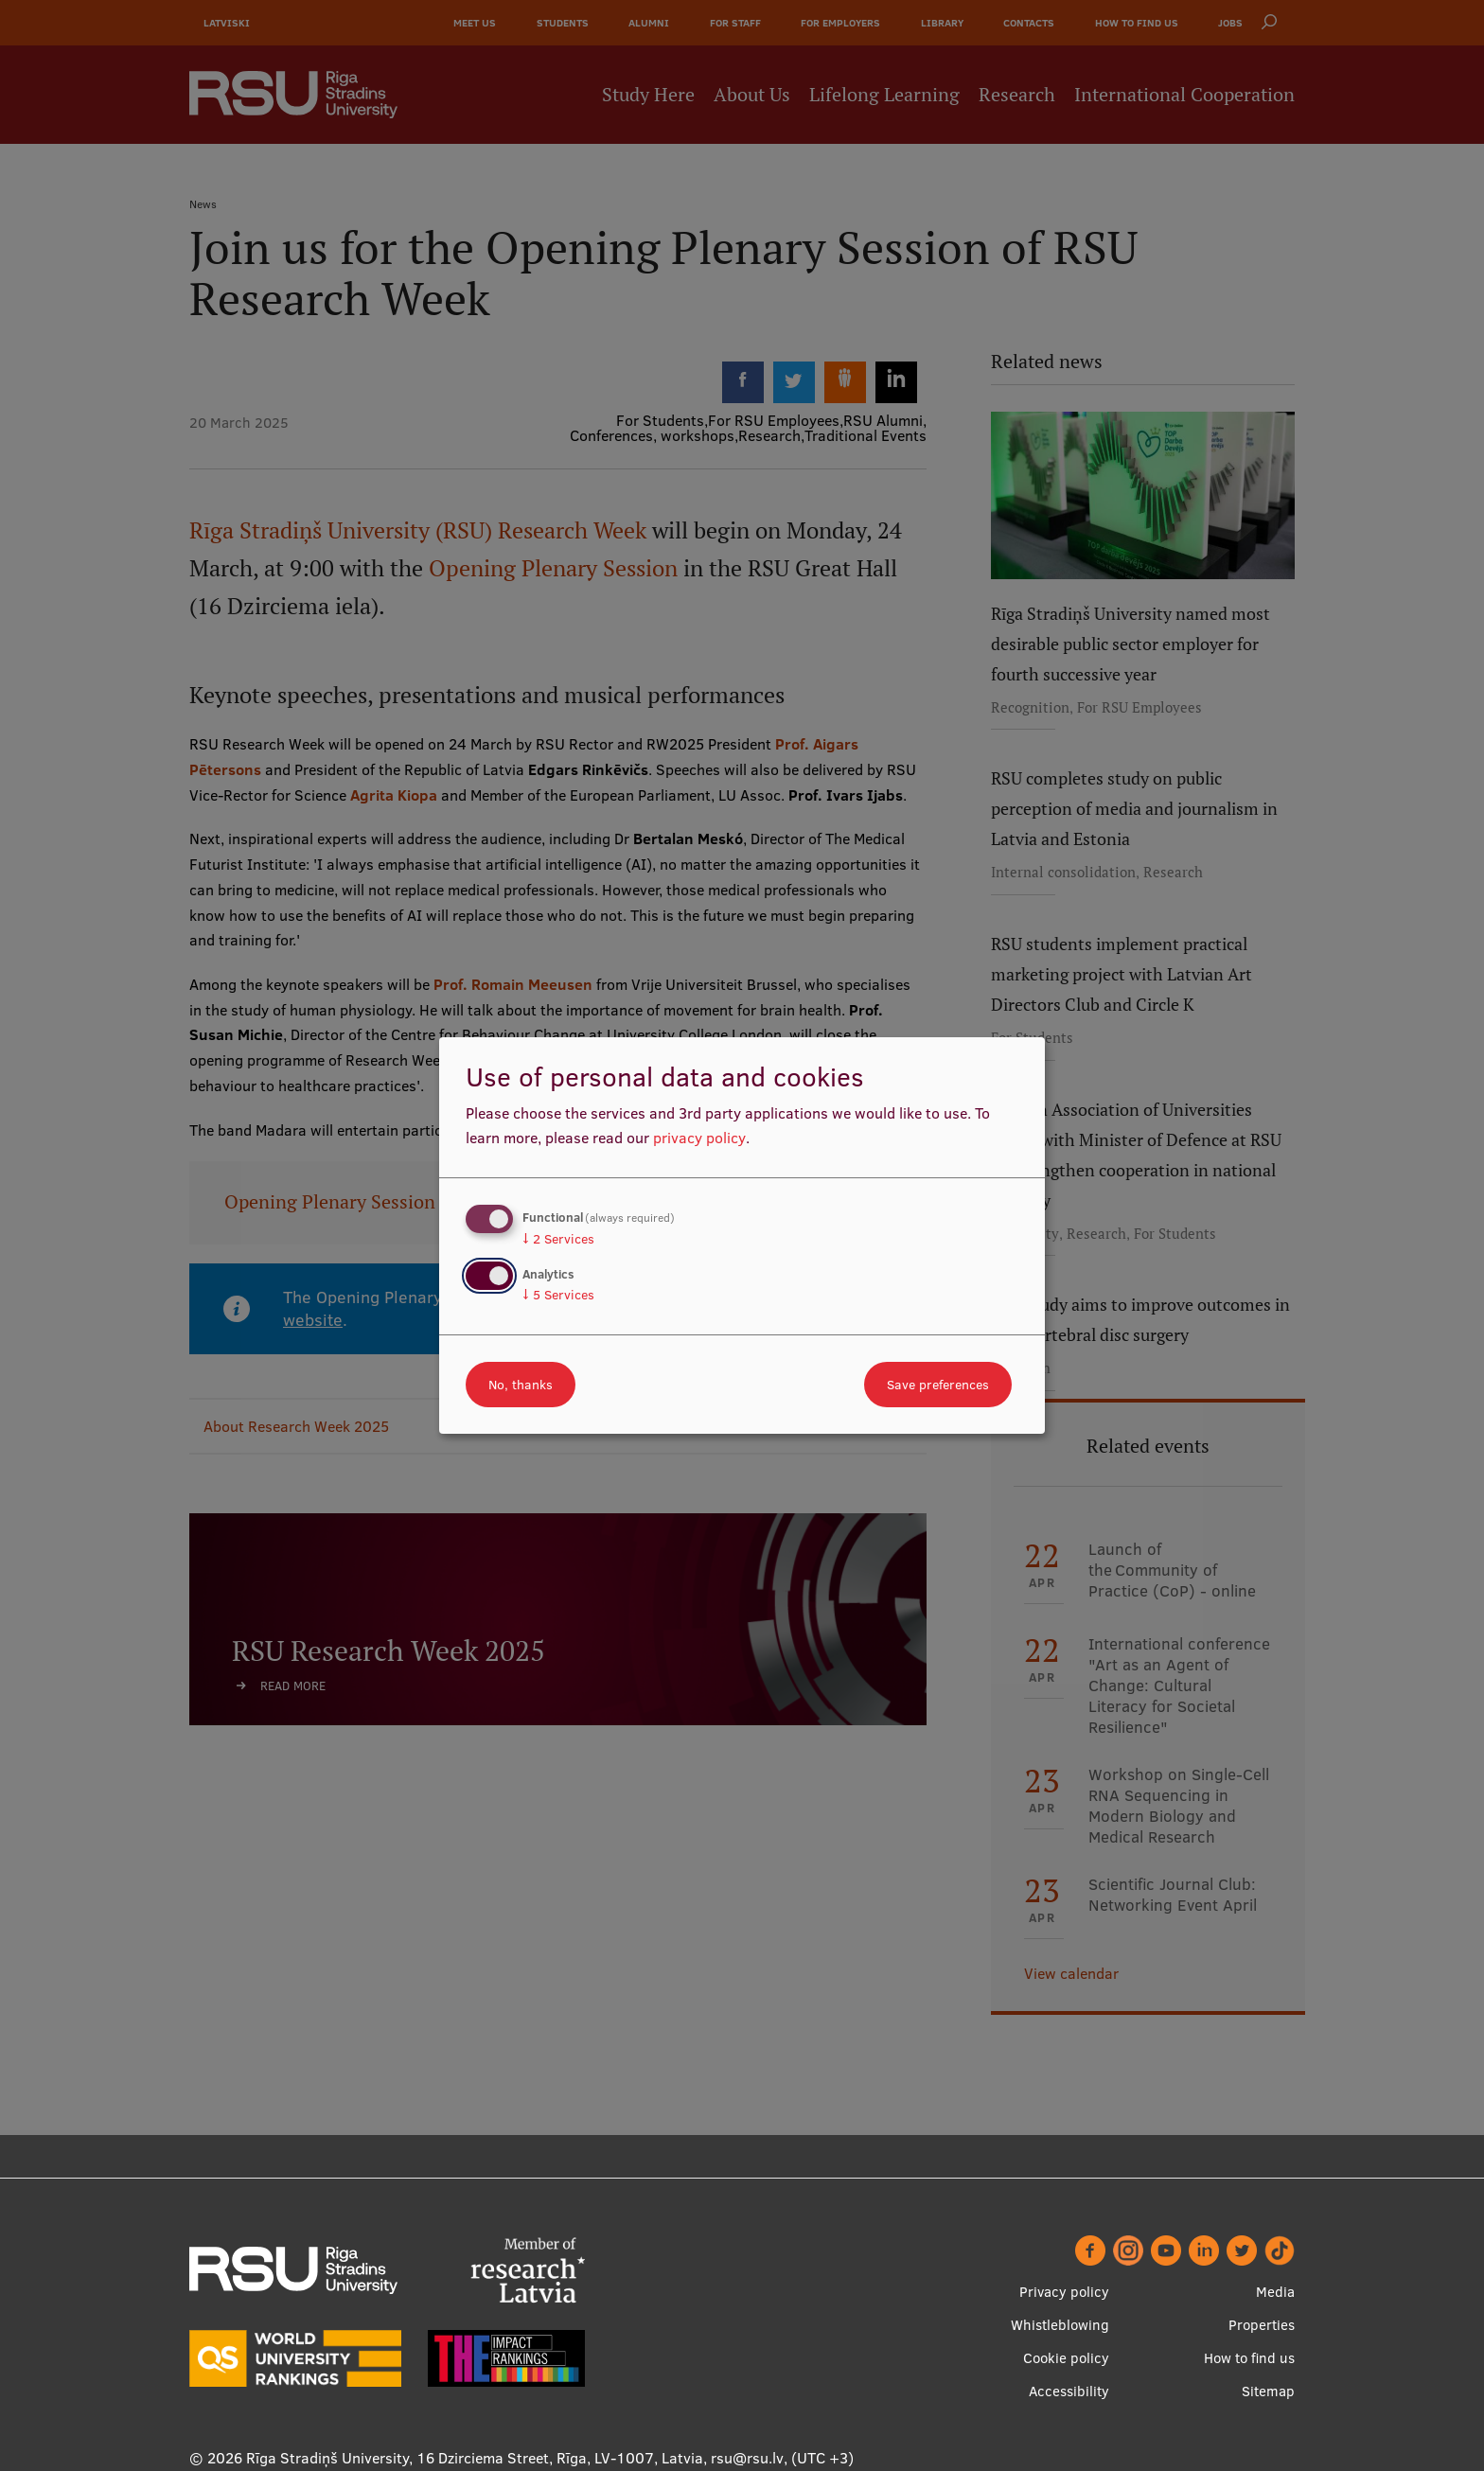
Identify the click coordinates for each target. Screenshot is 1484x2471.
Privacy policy (1064, 2292)
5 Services (558, 1294)
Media (1275, 2292)
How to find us (1249, 2358)
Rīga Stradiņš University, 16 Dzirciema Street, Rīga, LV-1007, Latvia (474, 2457)
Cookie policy (1066, 2358)
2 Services (558, 1238)
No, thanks (520, 1384)
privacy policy (699, 1137)
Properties (1261, 2325)
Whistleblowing (1060, 2325)
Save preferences (938, 1384)
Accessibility (1069, 2391)
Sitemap (1268, 2391)
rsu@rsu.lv (747, 2457)
